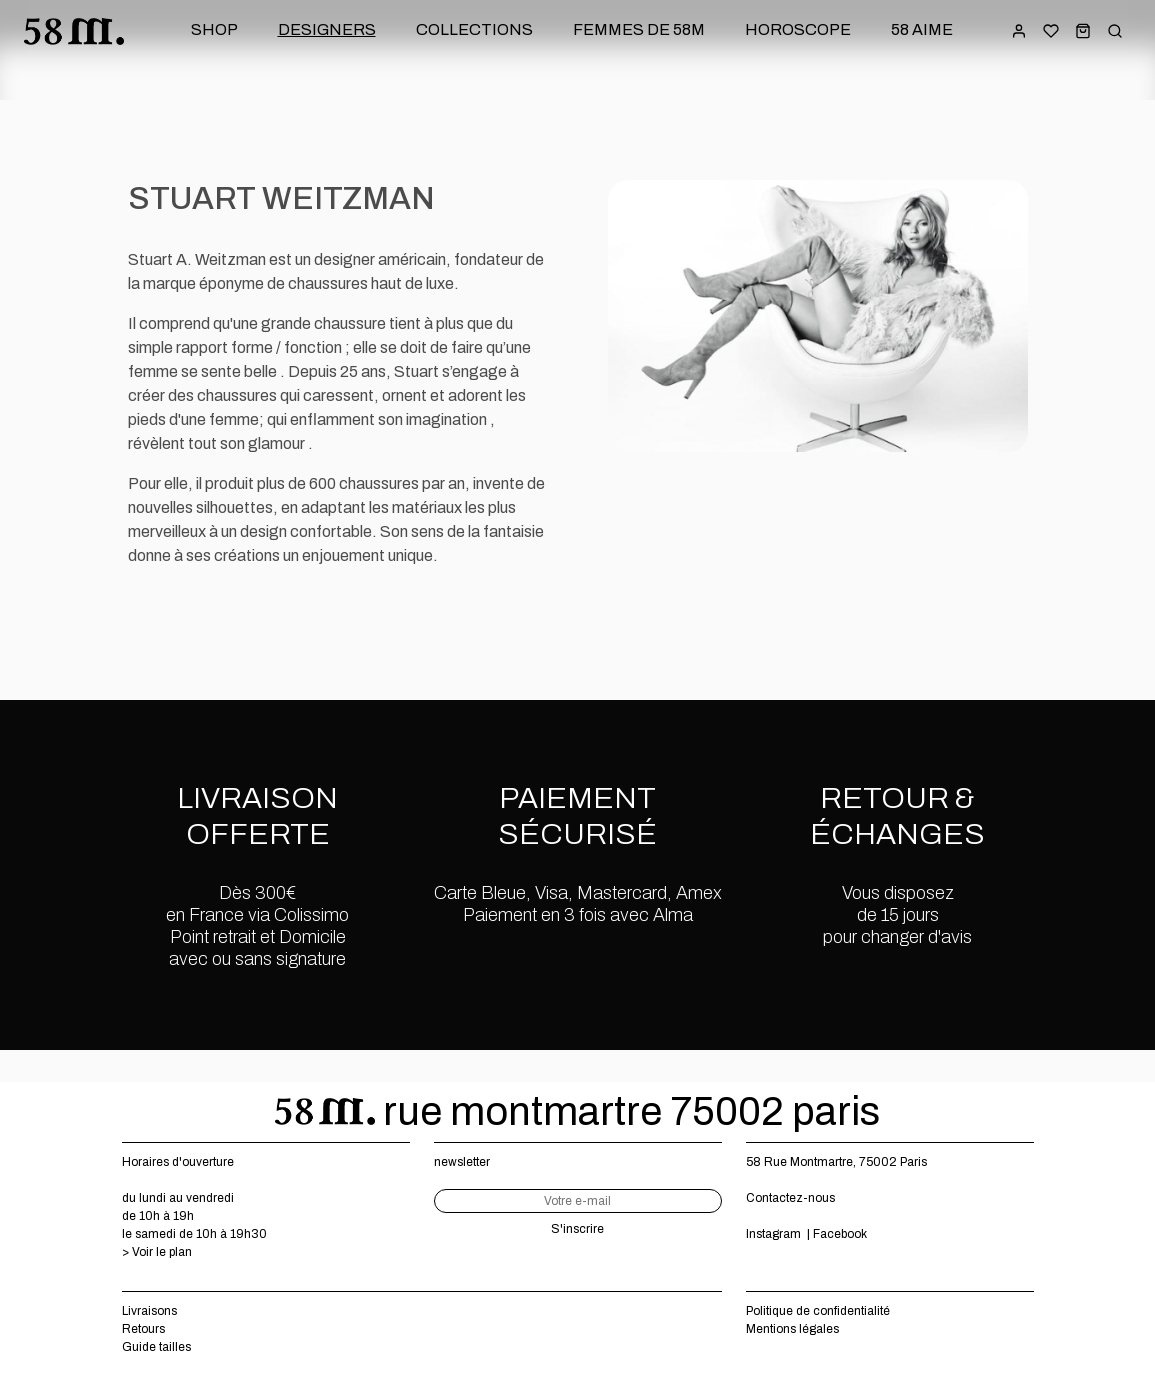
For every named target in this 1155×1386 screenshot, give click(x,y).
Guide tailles (156, 1347)
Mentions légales (792, 1329)
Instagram (773, 1234)
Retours (143, 1329)
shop (214, 29)
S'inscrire (577, 1229)
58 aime (922, 29)
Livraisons (149, 1311)
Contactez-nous (790, 1198)
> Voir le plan (157, 1252)
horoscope (798, 29)
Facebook (840, 1234)
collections (474, 29)
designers (327, 29)
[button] (1083, 30)
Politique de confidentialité (818, 1311)
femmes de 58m (639, 29)
